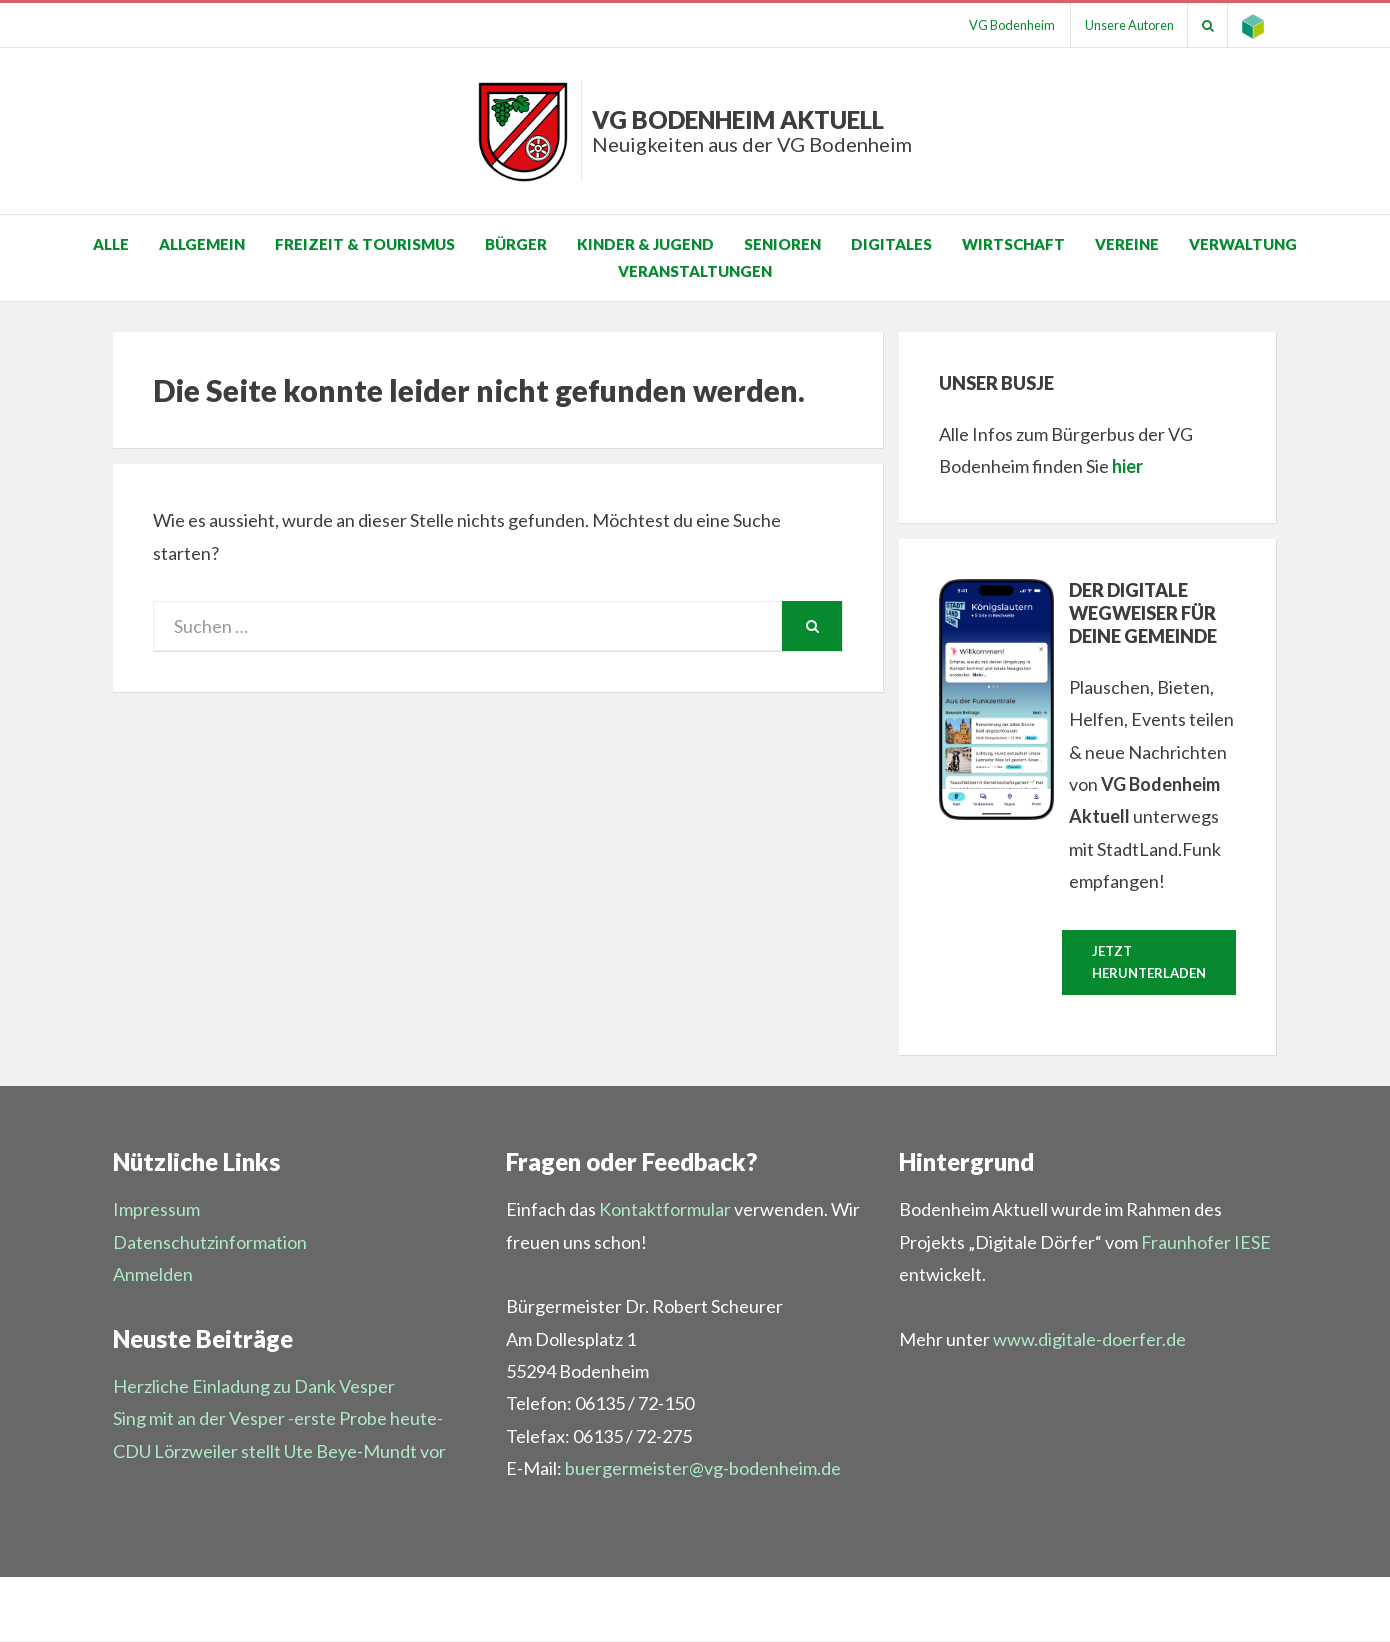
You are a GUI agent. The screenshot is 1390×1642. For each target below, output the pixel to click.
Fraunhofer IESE (1206, 1243)
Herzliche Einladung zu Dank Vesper (254, 1387)
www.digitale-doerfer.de (1089, 1340)
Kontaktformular (665, 1210)
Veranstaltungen (695, 271)
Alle (111, 244)
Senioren (782, 244)
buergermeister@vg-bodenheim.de (703, 1469)
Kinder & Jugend (645, 244)
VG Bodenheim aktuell (752, 130)
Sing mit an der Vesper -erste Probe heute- (278, 1419)
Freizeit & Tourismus (365, 244)
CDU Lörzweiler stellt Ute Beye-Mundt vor (279, 1452)
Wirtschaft (1013, 244)
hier (1127, 466)
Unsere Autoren (1122, 25)
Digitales (891, 244)
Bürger (516, 244)
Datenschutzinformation (210, 1243)
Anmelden (153, 1275)
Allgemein (202, 244)
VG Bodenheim (1002, 25)
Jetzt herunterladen (1149, 962)
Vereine (1127, 244)
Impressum (156, 1210)
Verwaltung (1243, 244)
